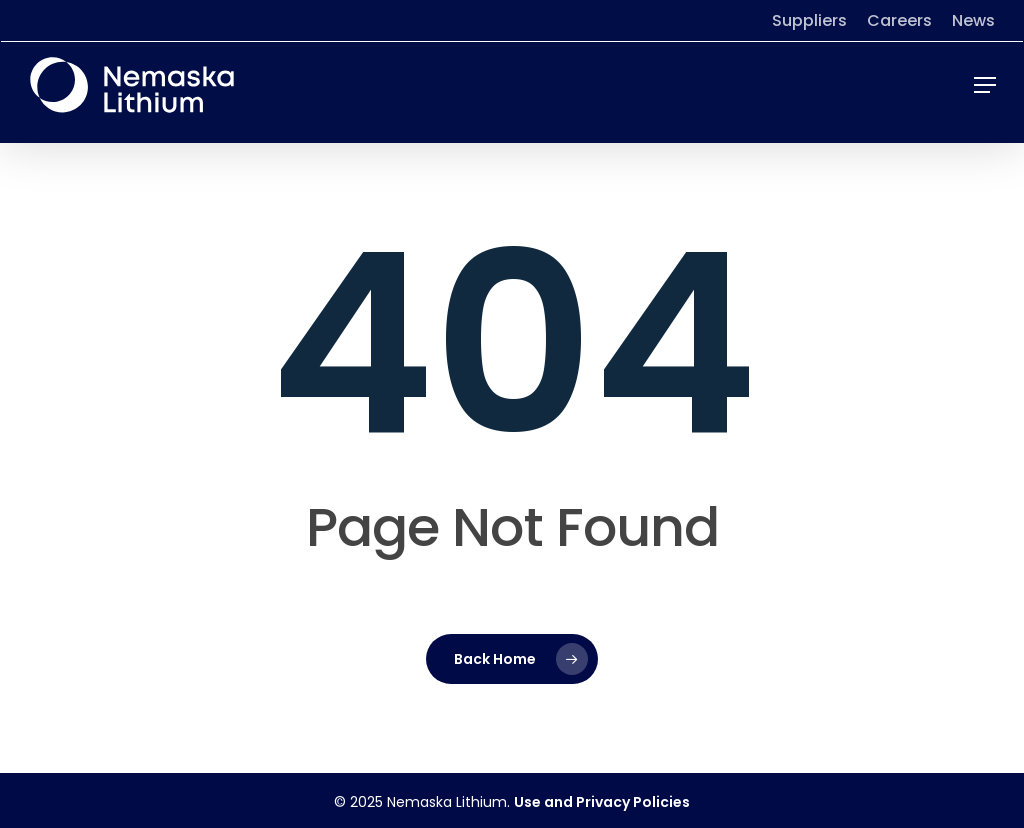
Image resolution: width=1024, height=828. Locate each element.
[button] (985, 85)
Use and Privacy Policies (602, 802)
